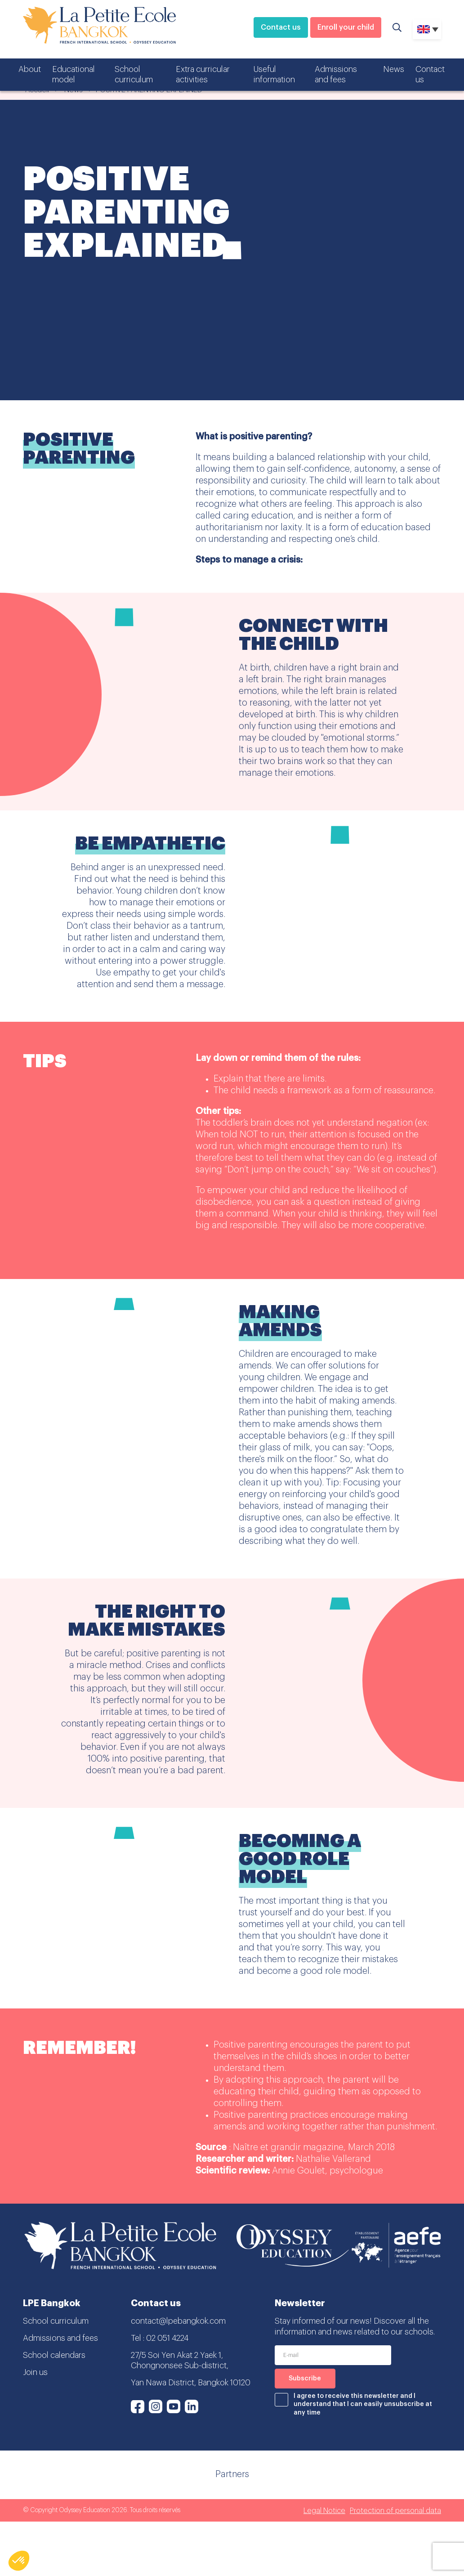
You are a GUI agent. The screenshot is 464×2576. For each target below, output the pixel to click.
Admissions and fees (336, 74)
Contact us (281, 27)
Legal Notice (324, 2510)
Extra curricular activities (203, 74)
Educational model (73, 74)
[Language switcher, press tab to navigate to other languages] (427, 29)
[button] (19, 2561)
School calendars (54, 2355)
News (393, 69)
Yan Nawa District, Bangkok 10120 (190, 2383)
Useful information (274, 74)
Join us (35, 2372)
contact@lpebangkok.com (178, 2321)
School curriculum (134, 74)
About (29, 69)
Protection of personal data (395, 2510)
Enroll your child (345, 27)
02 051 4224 (167, 2338)
